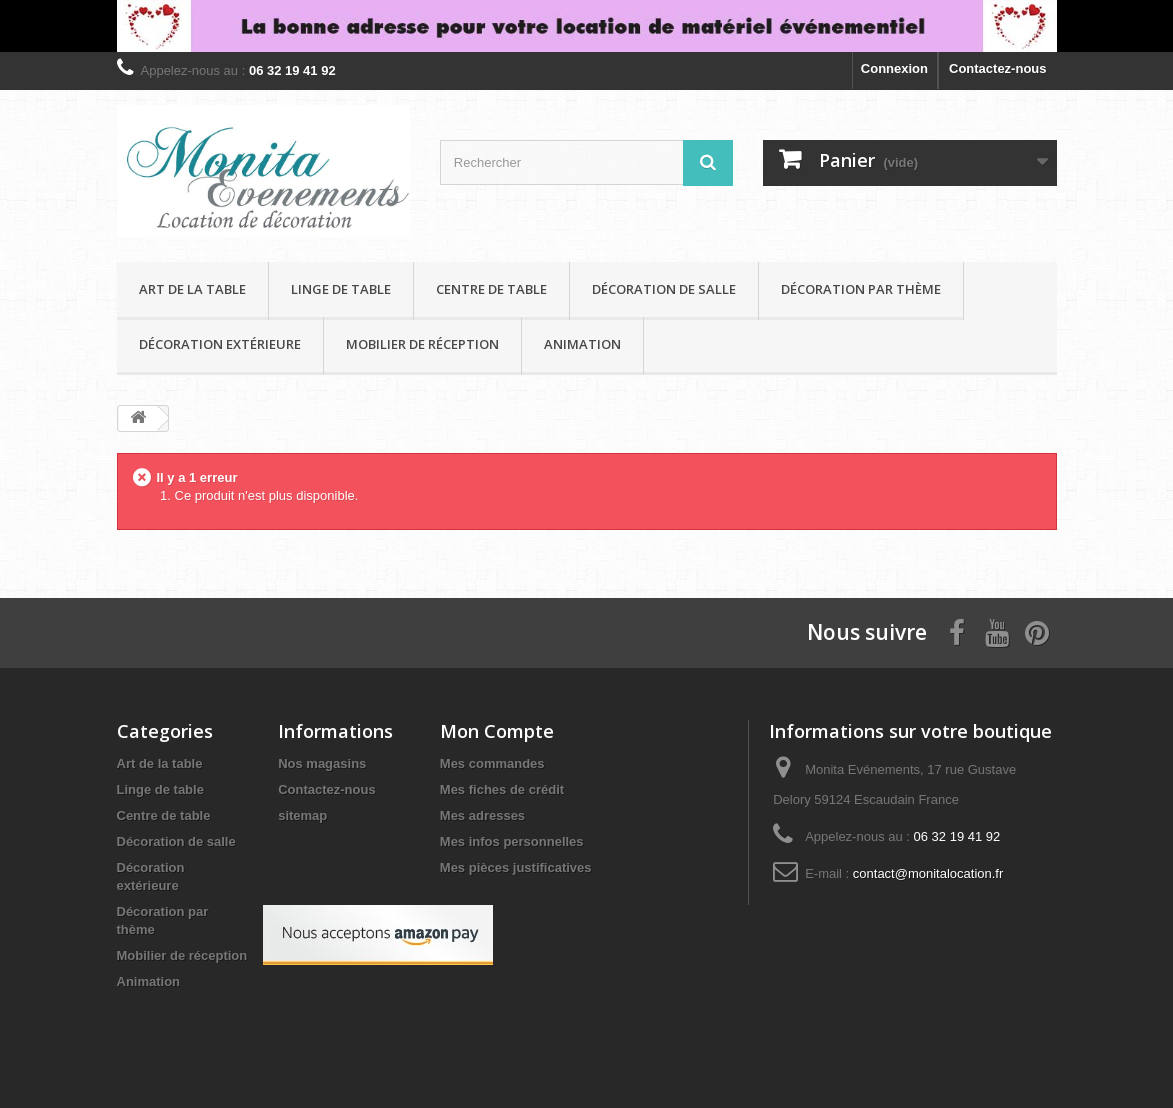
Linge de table (341, 289)
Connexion (894, 68)
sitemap (302, 815)
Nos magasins (322, 763)
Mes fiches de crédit (502, 789)
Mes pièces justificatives (516, 867)
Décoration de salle (664, 289)
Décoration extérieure (220, 344)
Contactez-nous (998, 68)
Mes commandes (492, 763)
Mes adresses (482, 815)
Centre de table (491, 289)
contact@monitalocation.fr (928, 873)
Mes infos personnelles (512, 841)
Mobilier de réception (422, 344)
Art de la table (192, 289)
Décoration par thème (861, 289)
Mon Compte (497, 731)
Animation (582, 344)
